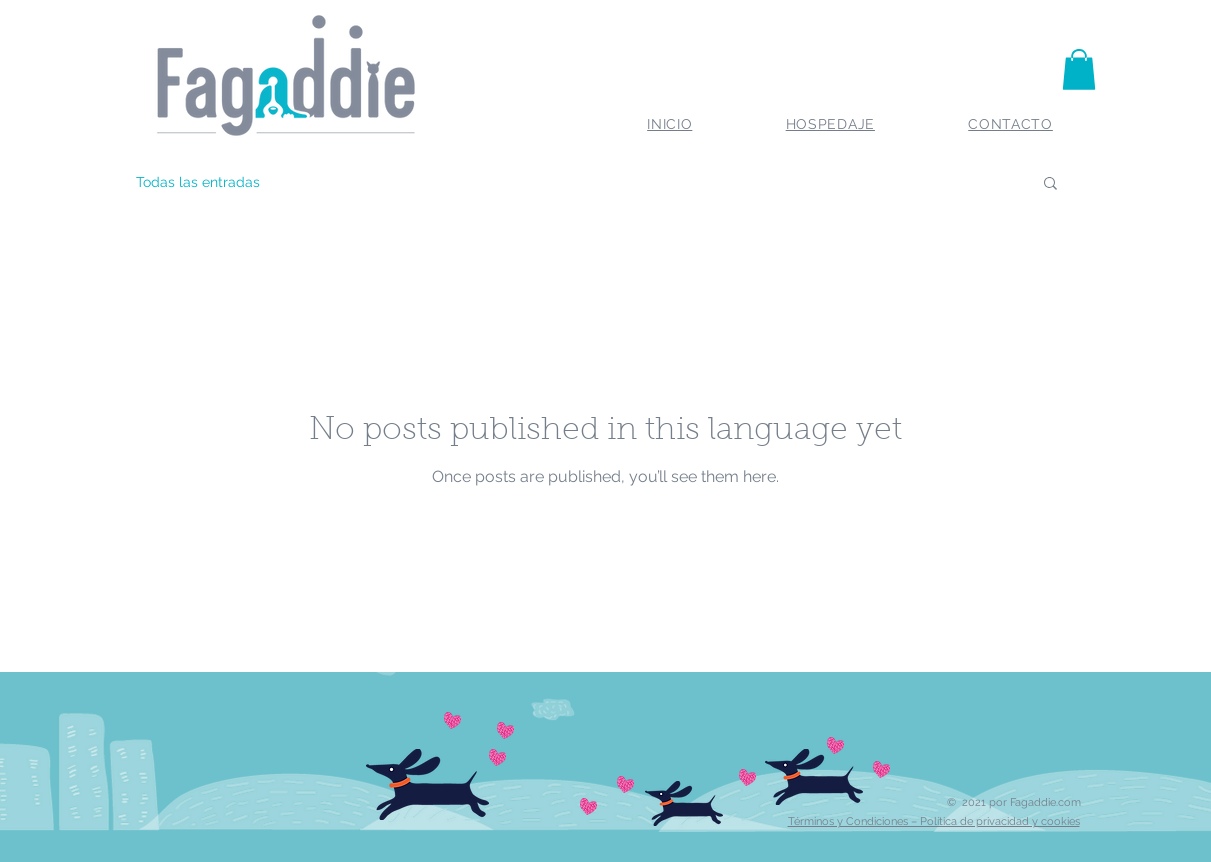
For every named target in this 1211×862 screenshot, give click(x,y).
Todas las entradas (198, 182)
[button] (1079, 69)
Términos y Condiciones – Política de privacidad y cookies (934, 821)
